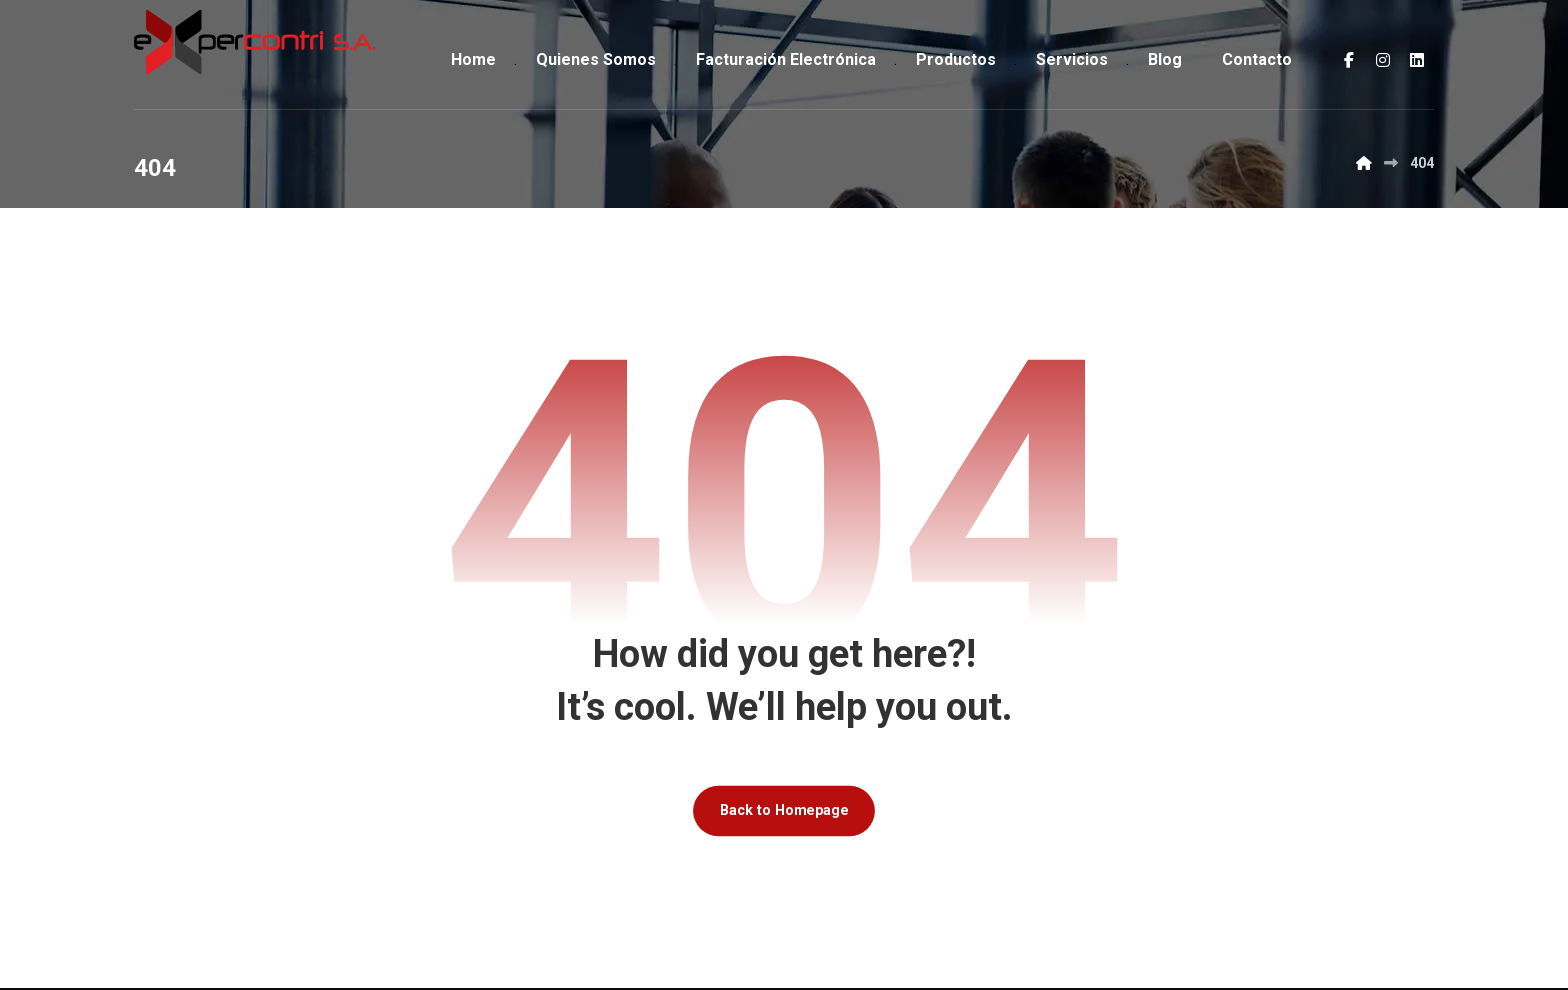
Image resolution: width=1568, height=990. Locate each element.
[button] (1349, 60)
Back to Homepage (784, 811)
